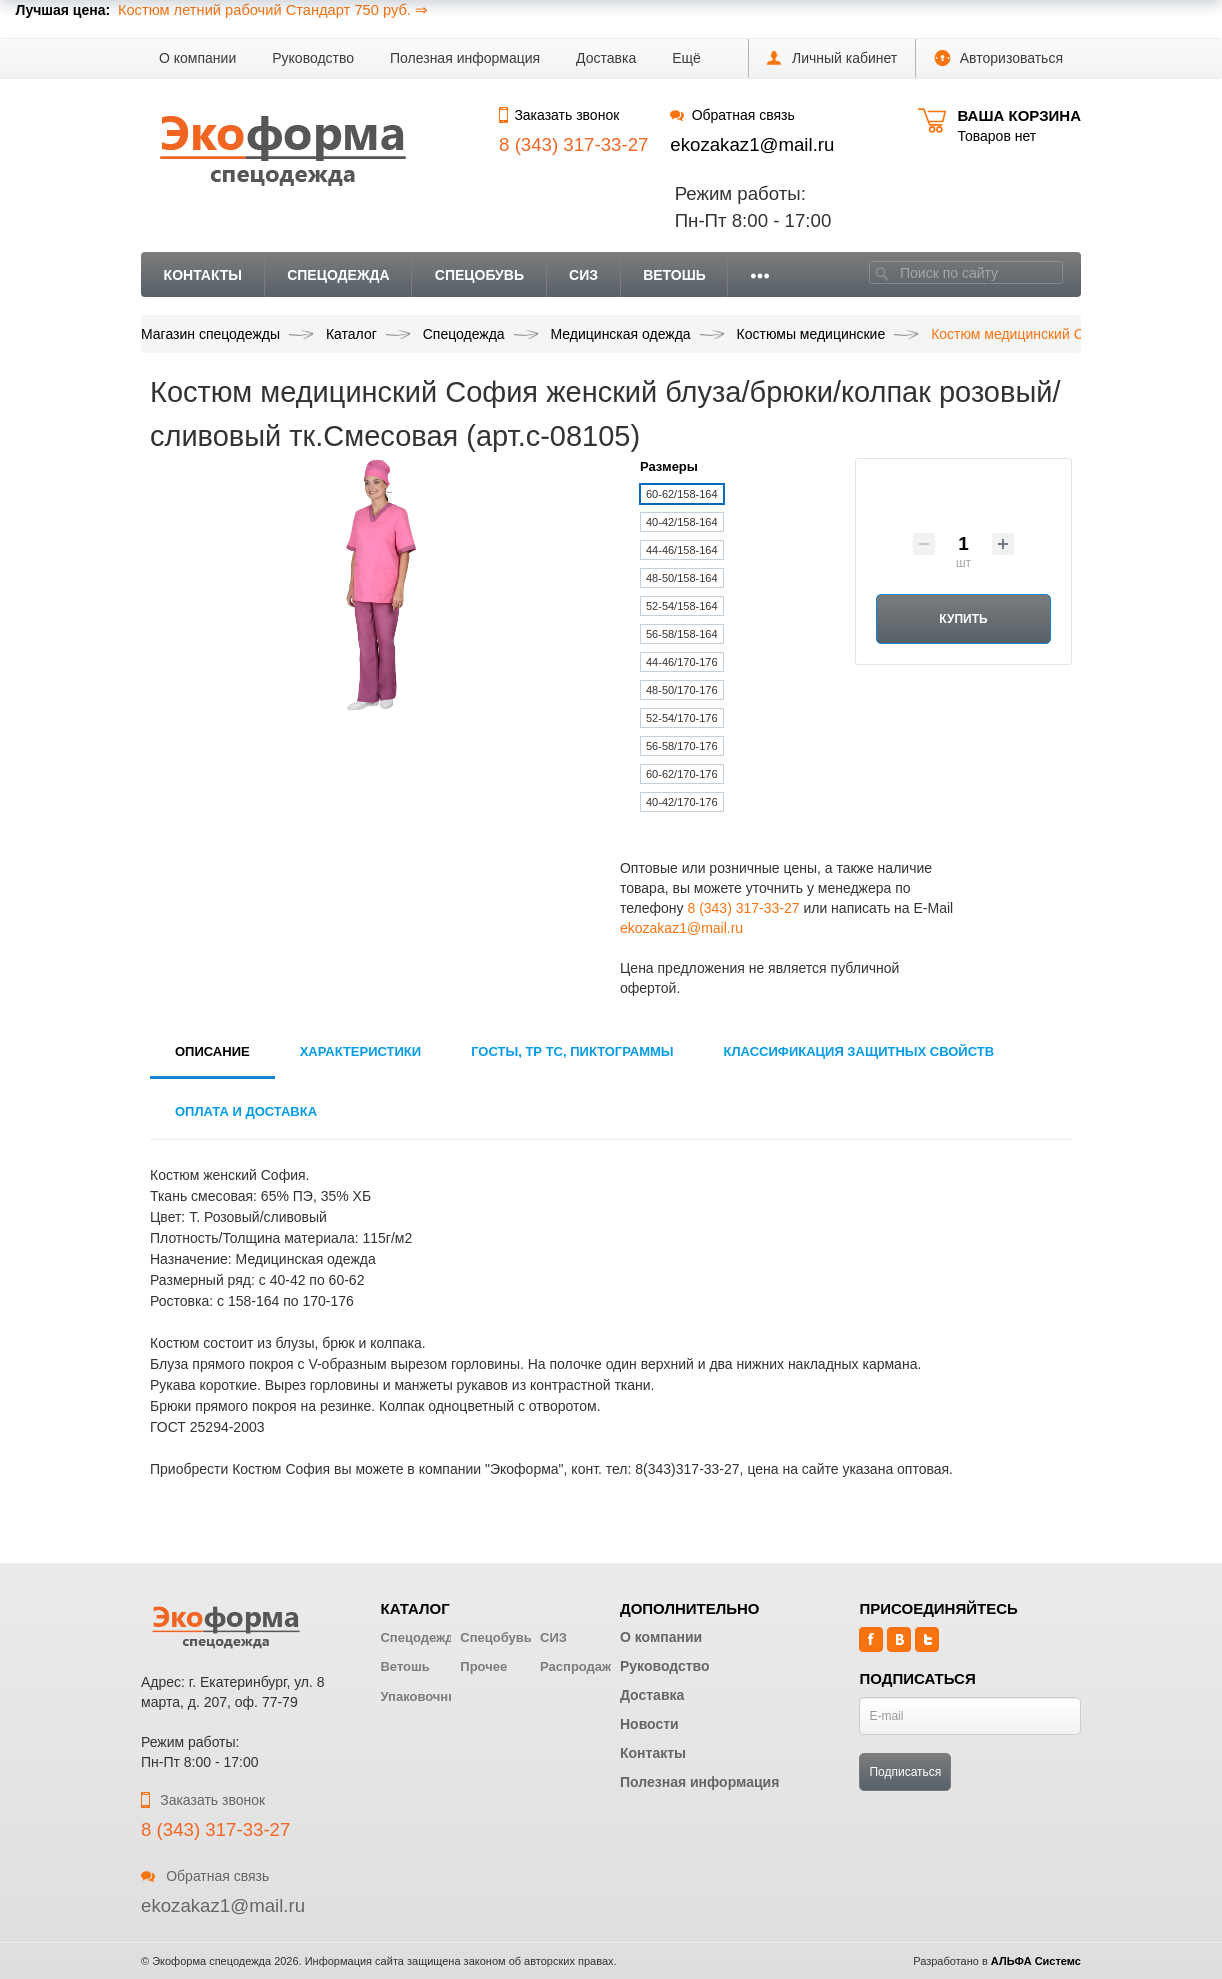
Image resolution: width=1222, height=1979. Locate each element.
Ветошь (674, 275)
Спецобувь (479, 275)
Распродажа (579, 1666)
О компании (197, 58)
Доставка (606, 58)
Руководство (313, 58)
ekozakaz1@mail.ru (752, 144)
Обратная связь (732, 115)
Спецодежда (338, 275)
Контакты (203, 275)
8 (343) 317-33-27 (743, 908)
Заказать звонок (559, 115)
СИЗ (583, 275)
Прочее (483, 1666)
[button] (686, 58)
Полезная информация (465, 58)
